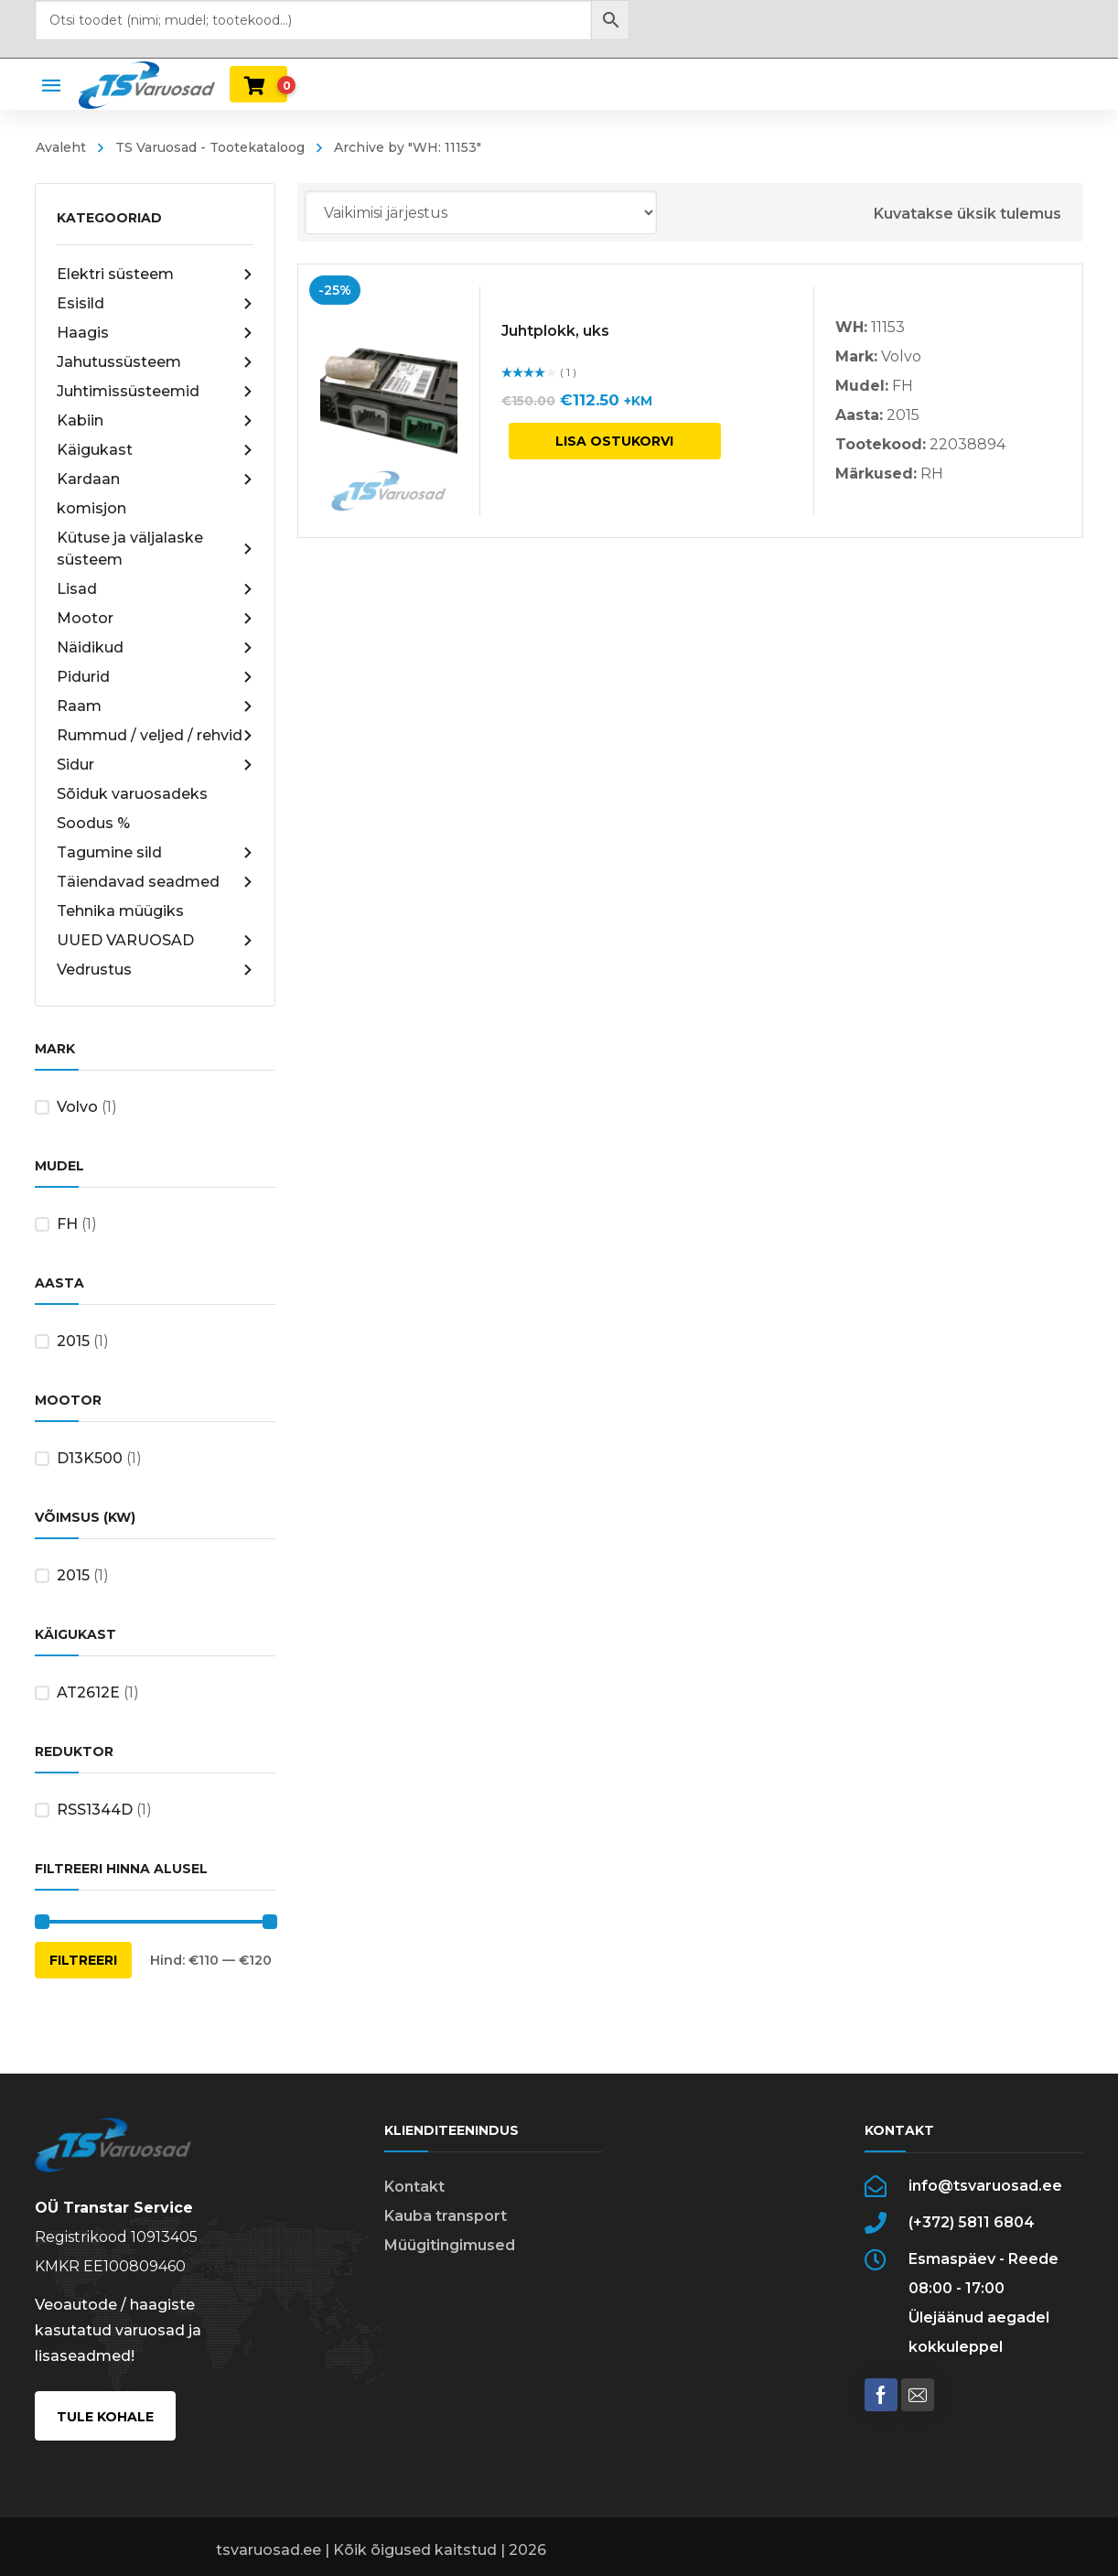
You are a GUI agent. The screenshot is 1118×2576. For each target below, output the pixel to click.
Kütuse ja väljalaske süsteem (155, 548)
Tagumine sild (155, 853)
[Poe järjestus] (481, 212)
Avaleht (61, 147)
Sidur (155, 765)
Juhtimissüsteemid (155, 391)
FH (67, 1224)
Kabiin (155, 421)
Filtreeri (83, 1960)
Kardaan (155, 479)
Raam (155, 706)
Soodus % (93, 823)
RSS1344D (95, 1809)
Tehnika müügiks (120, 911)
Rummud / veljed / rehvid (155, 735)
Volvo (77, 1107)
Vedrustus (155, 970)
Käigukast (155, 450)
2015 (73, 1341)
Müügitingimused (449, 2245)
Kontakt (414, 2186)
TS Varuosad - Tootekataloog (210, 147)
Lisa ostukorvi (614, 441)
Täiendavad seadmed (155, 882)
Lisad (155, 589)
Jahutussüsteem (155, 362)
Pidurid (155, 677)
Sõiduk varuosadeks (132, 794)
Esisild (155, 303)
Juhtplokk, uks (555, 331)
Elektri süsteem (155, 274)
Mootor (155, 618)
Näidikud (155, 648)
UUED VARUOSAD (155, 940)
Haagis (155, 333)
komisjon (91, 508)
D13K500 (90, 1458)
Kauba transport (445, 2216)
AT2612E (88, 1692)
